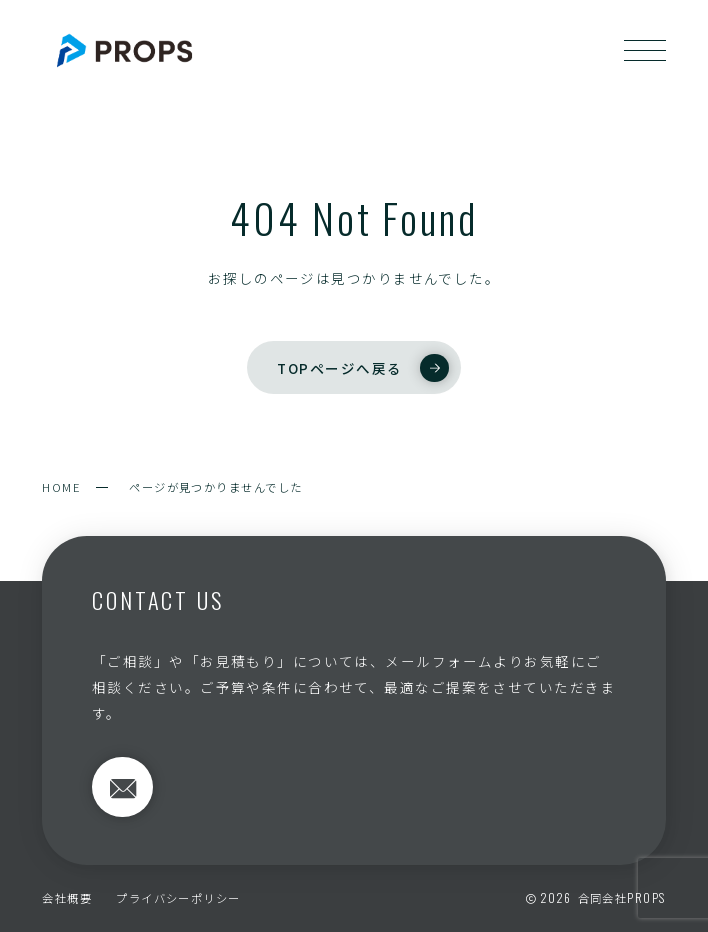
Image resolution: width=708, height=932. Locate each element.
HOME (61, 487)
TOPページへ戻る (362, 368)
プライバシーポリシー (178, 898)
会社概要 (67, 898)
